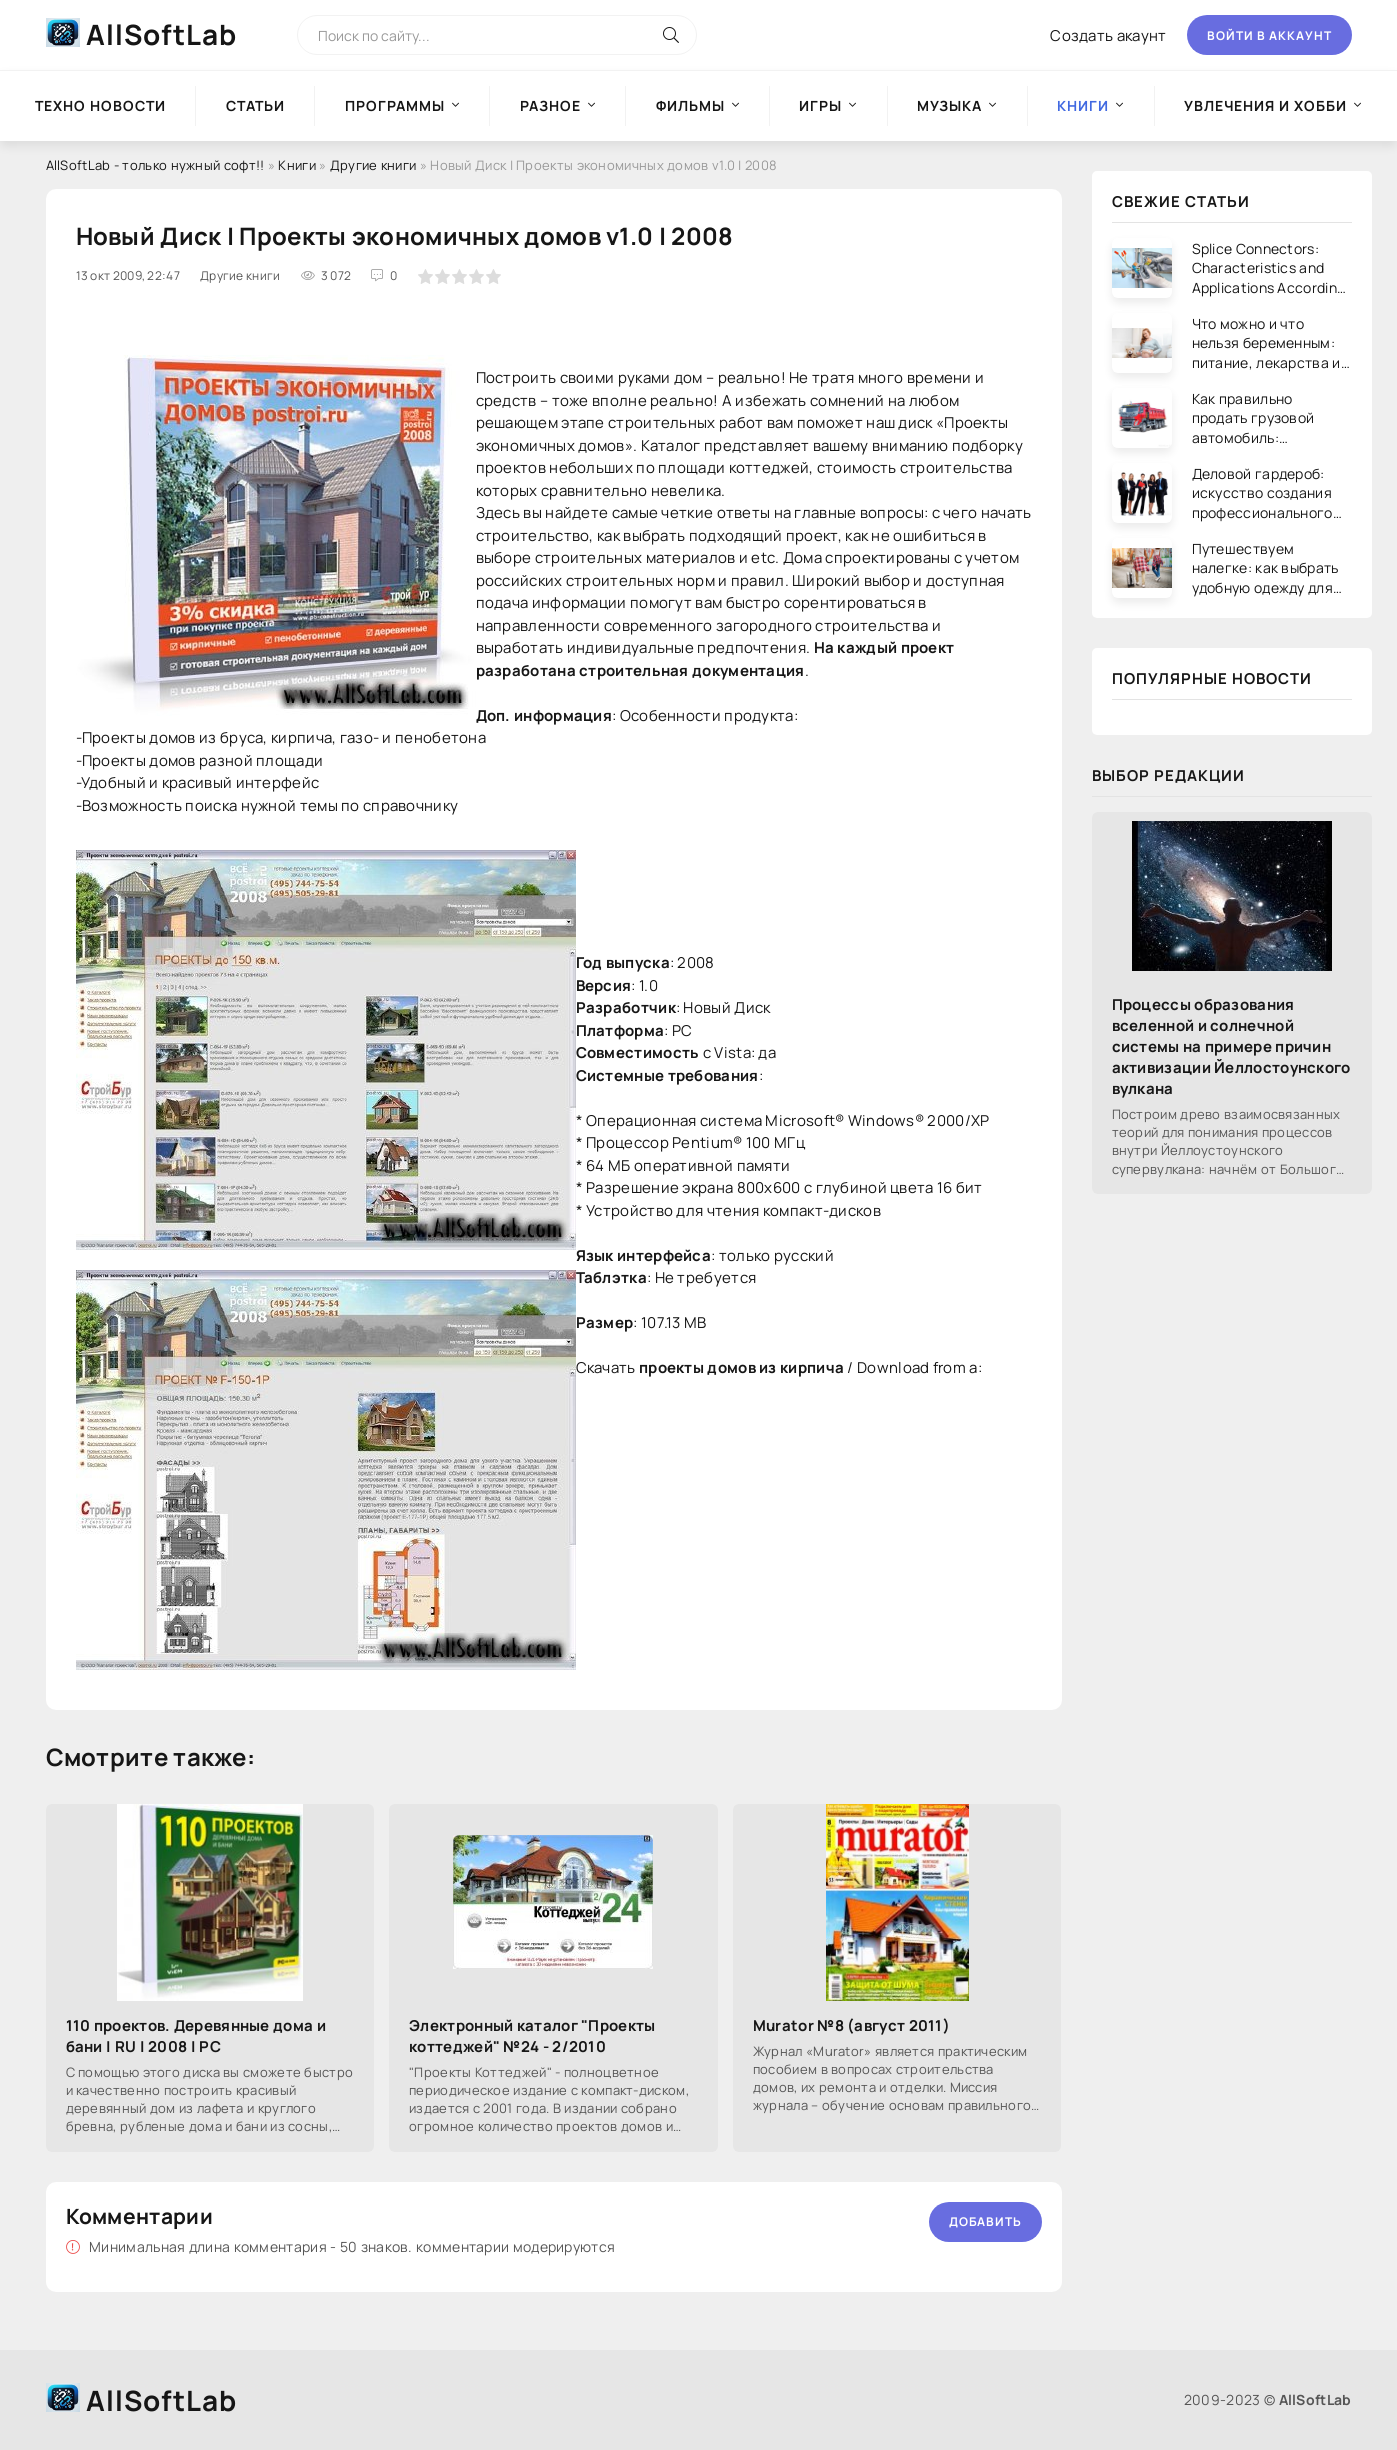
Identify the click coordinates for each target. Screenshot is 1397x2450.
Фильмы (690, 105)
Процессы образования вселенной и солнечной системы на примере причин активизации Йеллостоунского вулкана (1231, 1046)
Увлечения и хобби (1265, 105)
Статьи (255, 105)
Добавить (985, 2221)
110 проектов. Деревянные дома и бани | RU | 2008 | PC (196, 2036)
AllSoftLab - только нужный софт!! (155, 165)
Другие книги (373, 165)
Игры (820, 105)
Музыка (949, 105)
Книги (297, 165)
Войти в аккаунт (1269, 35)
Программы (395, 105)
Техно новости (100, 105)
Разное (550, 105)
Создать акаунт (1108, 35)
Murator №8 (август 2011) (851, 2025)
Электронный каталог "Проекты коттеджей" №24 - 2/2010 (532, 2036)
